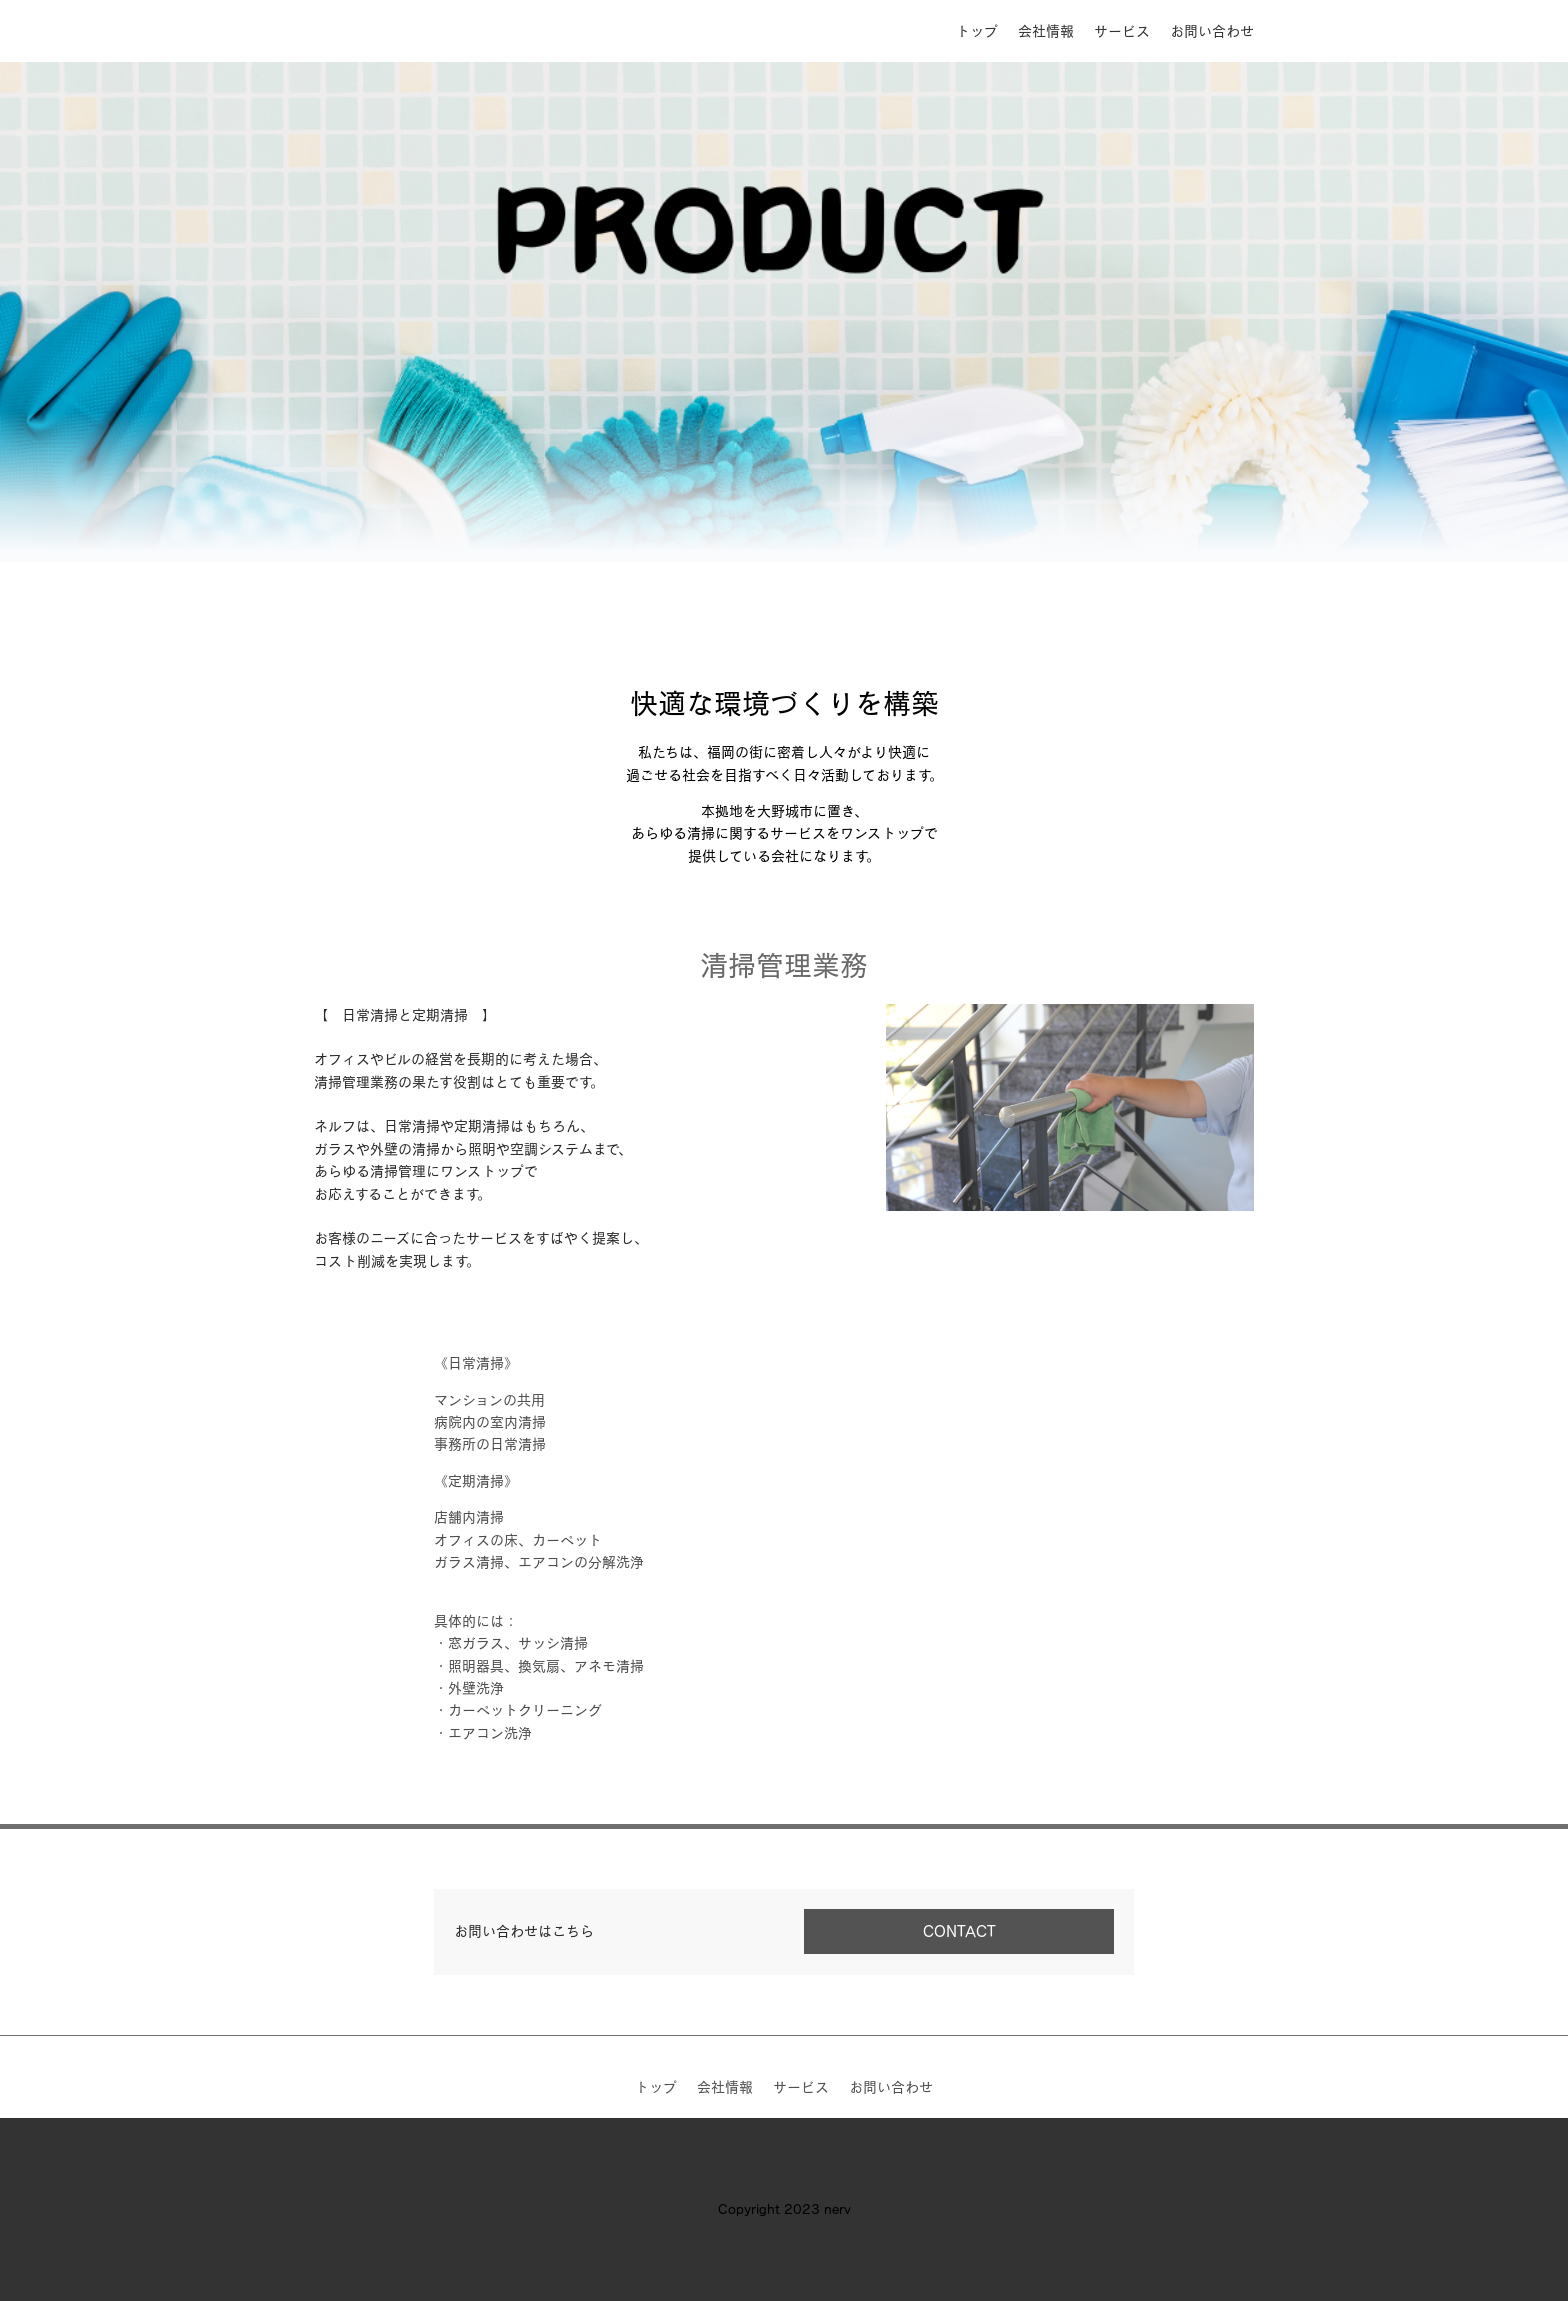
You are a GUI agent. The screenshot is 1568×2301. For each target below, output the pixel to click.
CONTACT (959, 1931)
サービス (1122, 31)
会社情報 (1046, 31)
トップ (977, 31)
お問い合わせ (1212, 31)
